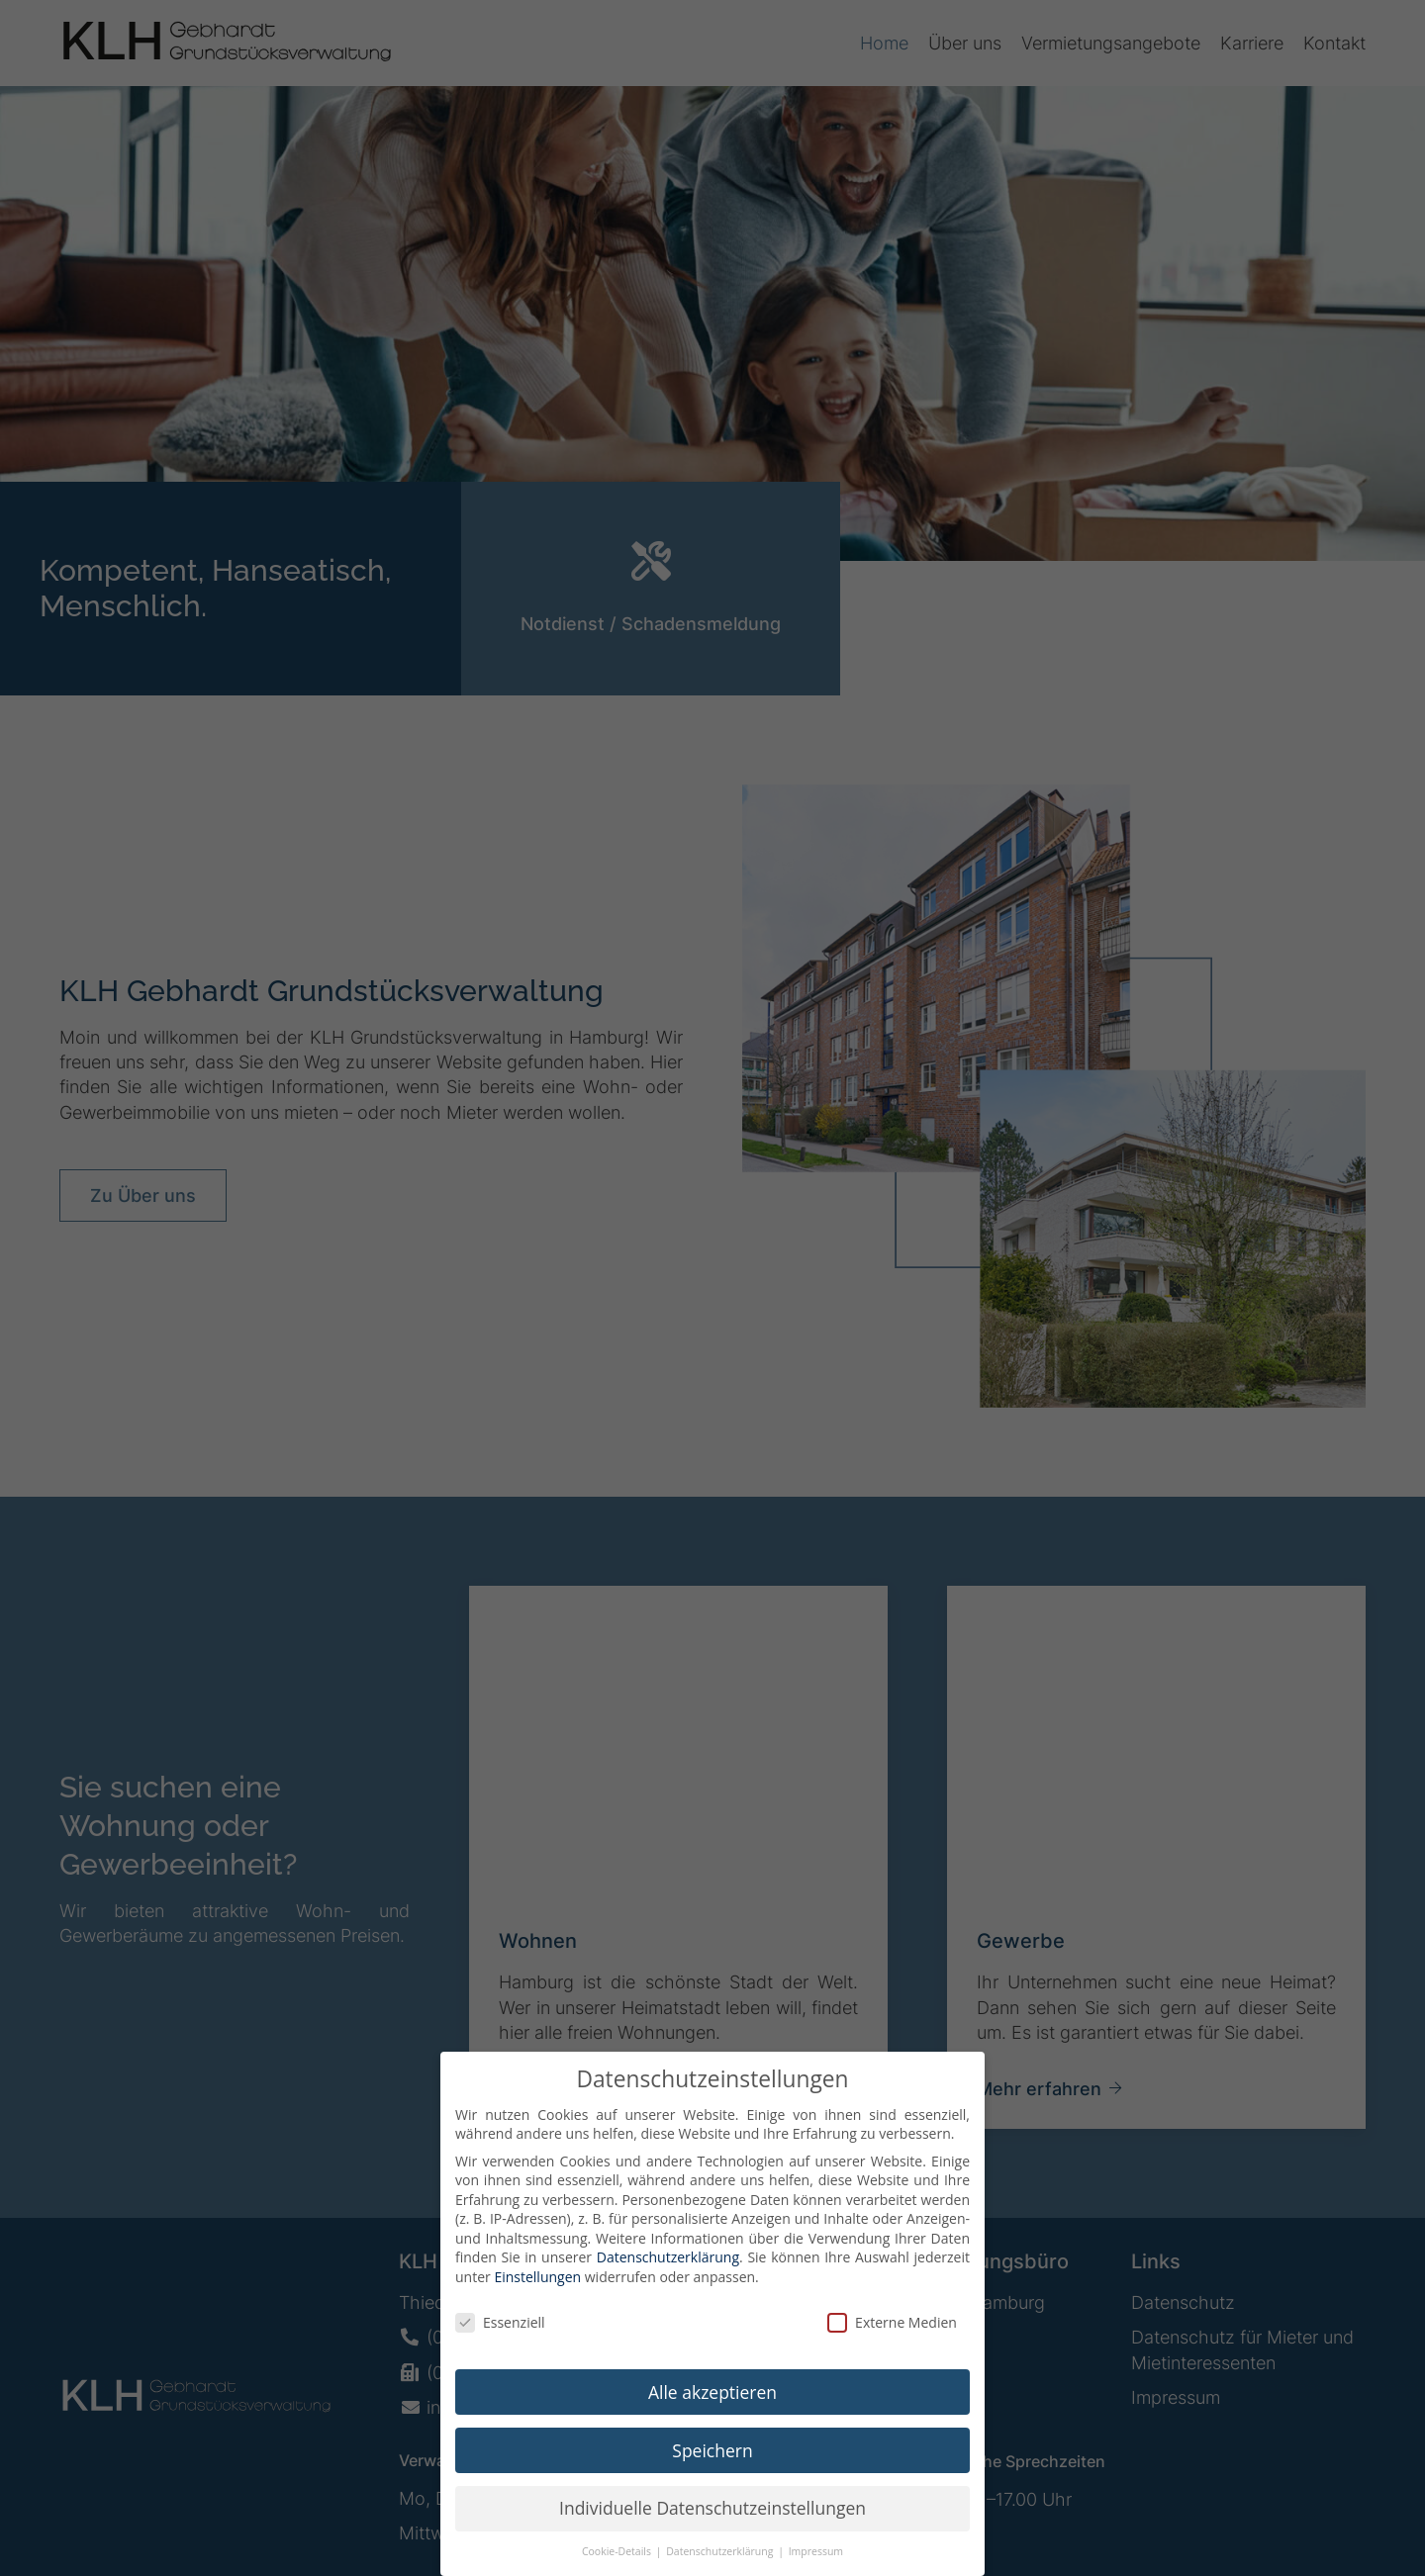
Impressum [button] (816, 2567)
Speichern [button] (712, 2465)
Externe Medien (892, 2337)
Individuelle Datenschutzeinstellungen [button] (712, 2523)
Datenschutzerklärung (668, 2272)
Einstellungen (537, 2291)
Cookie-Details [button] (618, 2567)
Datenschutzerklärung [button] (721, 2567)
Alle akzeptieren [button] (712, 2407)
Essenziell (500, 2337)
